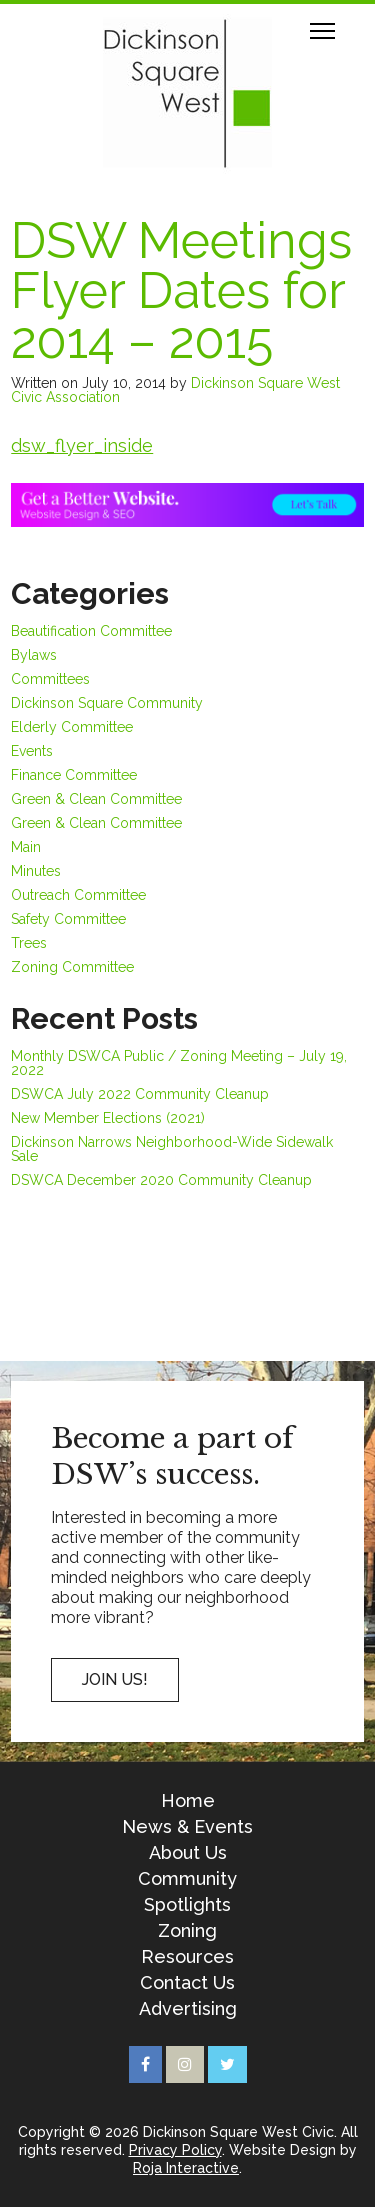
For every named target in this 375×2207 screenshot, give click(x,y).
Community (187, 1879)
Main (26, 847)
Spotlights (187, 1905)
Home (188, 1801)
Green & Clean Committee (96, 799)
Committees (50, 679)
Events (32, 751)
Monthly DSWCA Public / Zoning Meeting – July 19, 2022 (179, 1063)
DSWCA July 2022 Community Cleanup (140, 1094)
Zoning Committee (72, 967)
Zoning (187, 1931)
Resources (187, 1957)
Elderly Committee (72, 727)
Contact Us (187, 1983)
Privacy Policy (175, 2150)
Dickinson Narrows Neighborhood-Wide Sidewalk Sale (172, 1149)
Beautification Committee (91, 631)
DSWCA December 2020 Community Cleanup (161, 1180)
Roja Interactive (186, 2168)
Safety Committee (68, 919)
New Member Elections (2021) (108, 1118)
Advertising (188, 2009)
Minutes (36, 871)
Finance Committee (74, 775)
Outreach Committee (78, 895)
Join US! (115, 1679)
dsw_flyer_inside (82, 445)
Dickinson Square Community (107, 703)
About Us (188, 1853)
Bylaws (34, 655)
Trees (29, 943)
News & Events (187, 1827)
